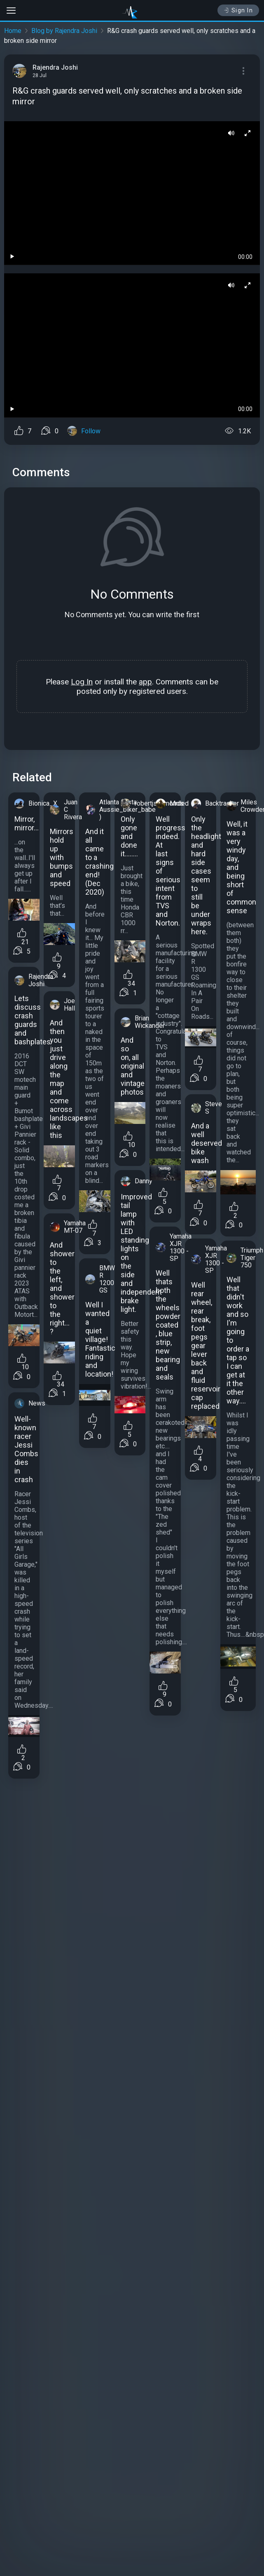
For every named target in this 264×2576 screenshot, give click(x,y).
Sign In (238, 10)
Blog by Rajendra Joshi (64, 31)
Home (12, 31)
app (145, 681)
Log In (82, 681)
